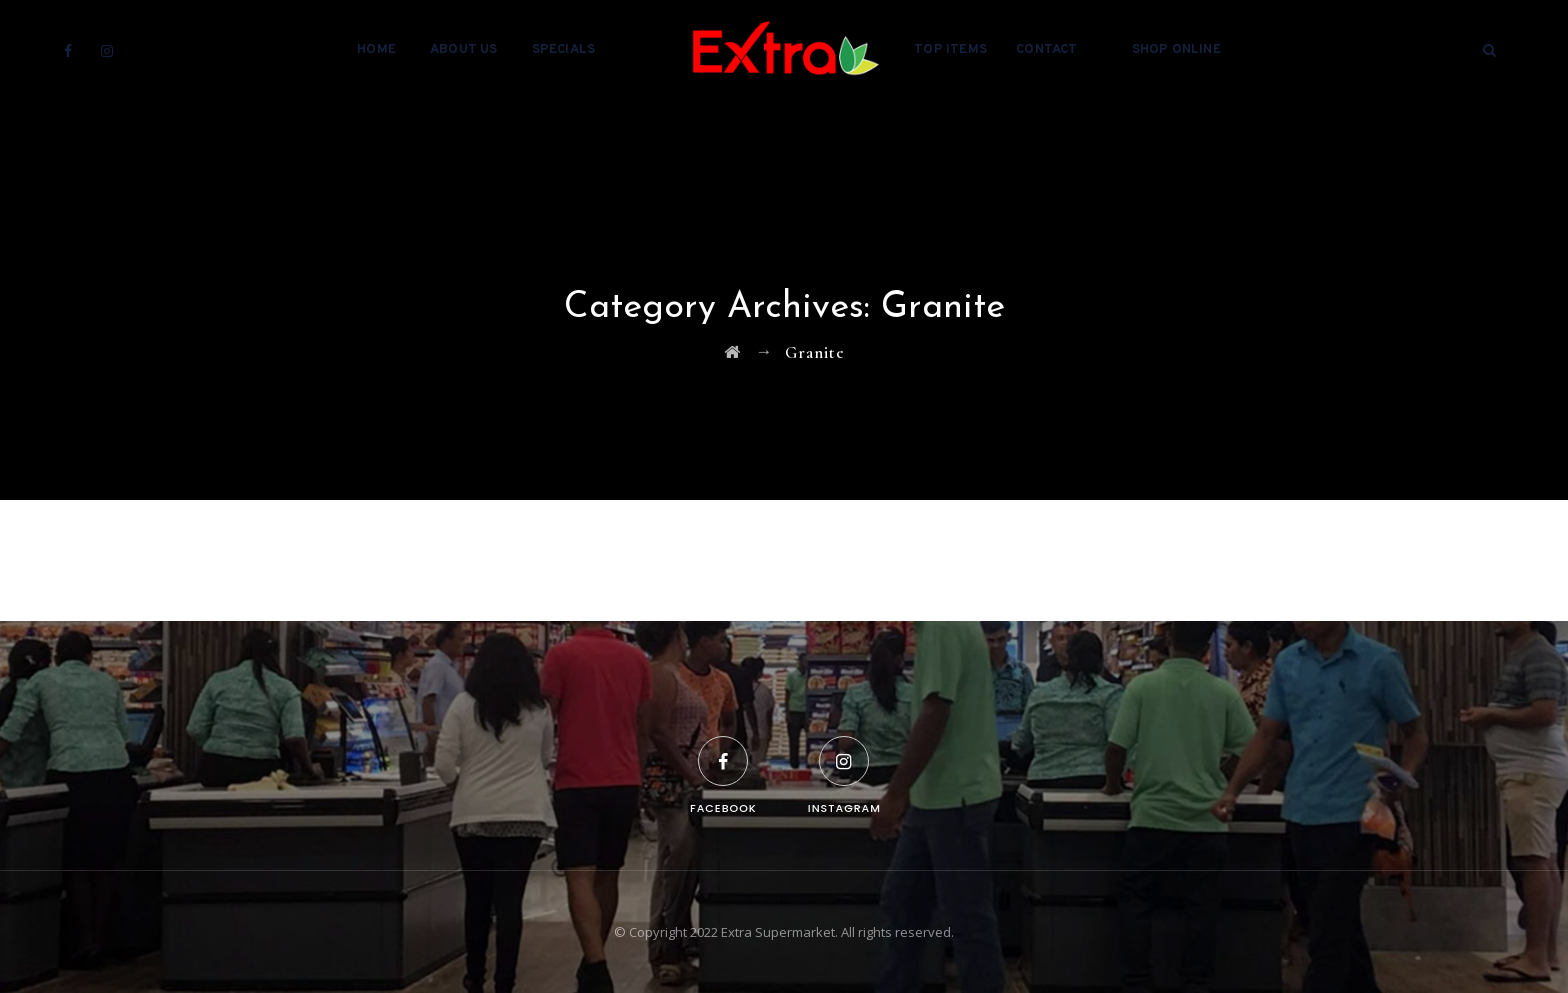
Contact (1046, 50)
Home (376, 50)
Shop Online (1176, 50)
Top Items (950, 50)
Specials (564, 50)
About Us (464, 50)
